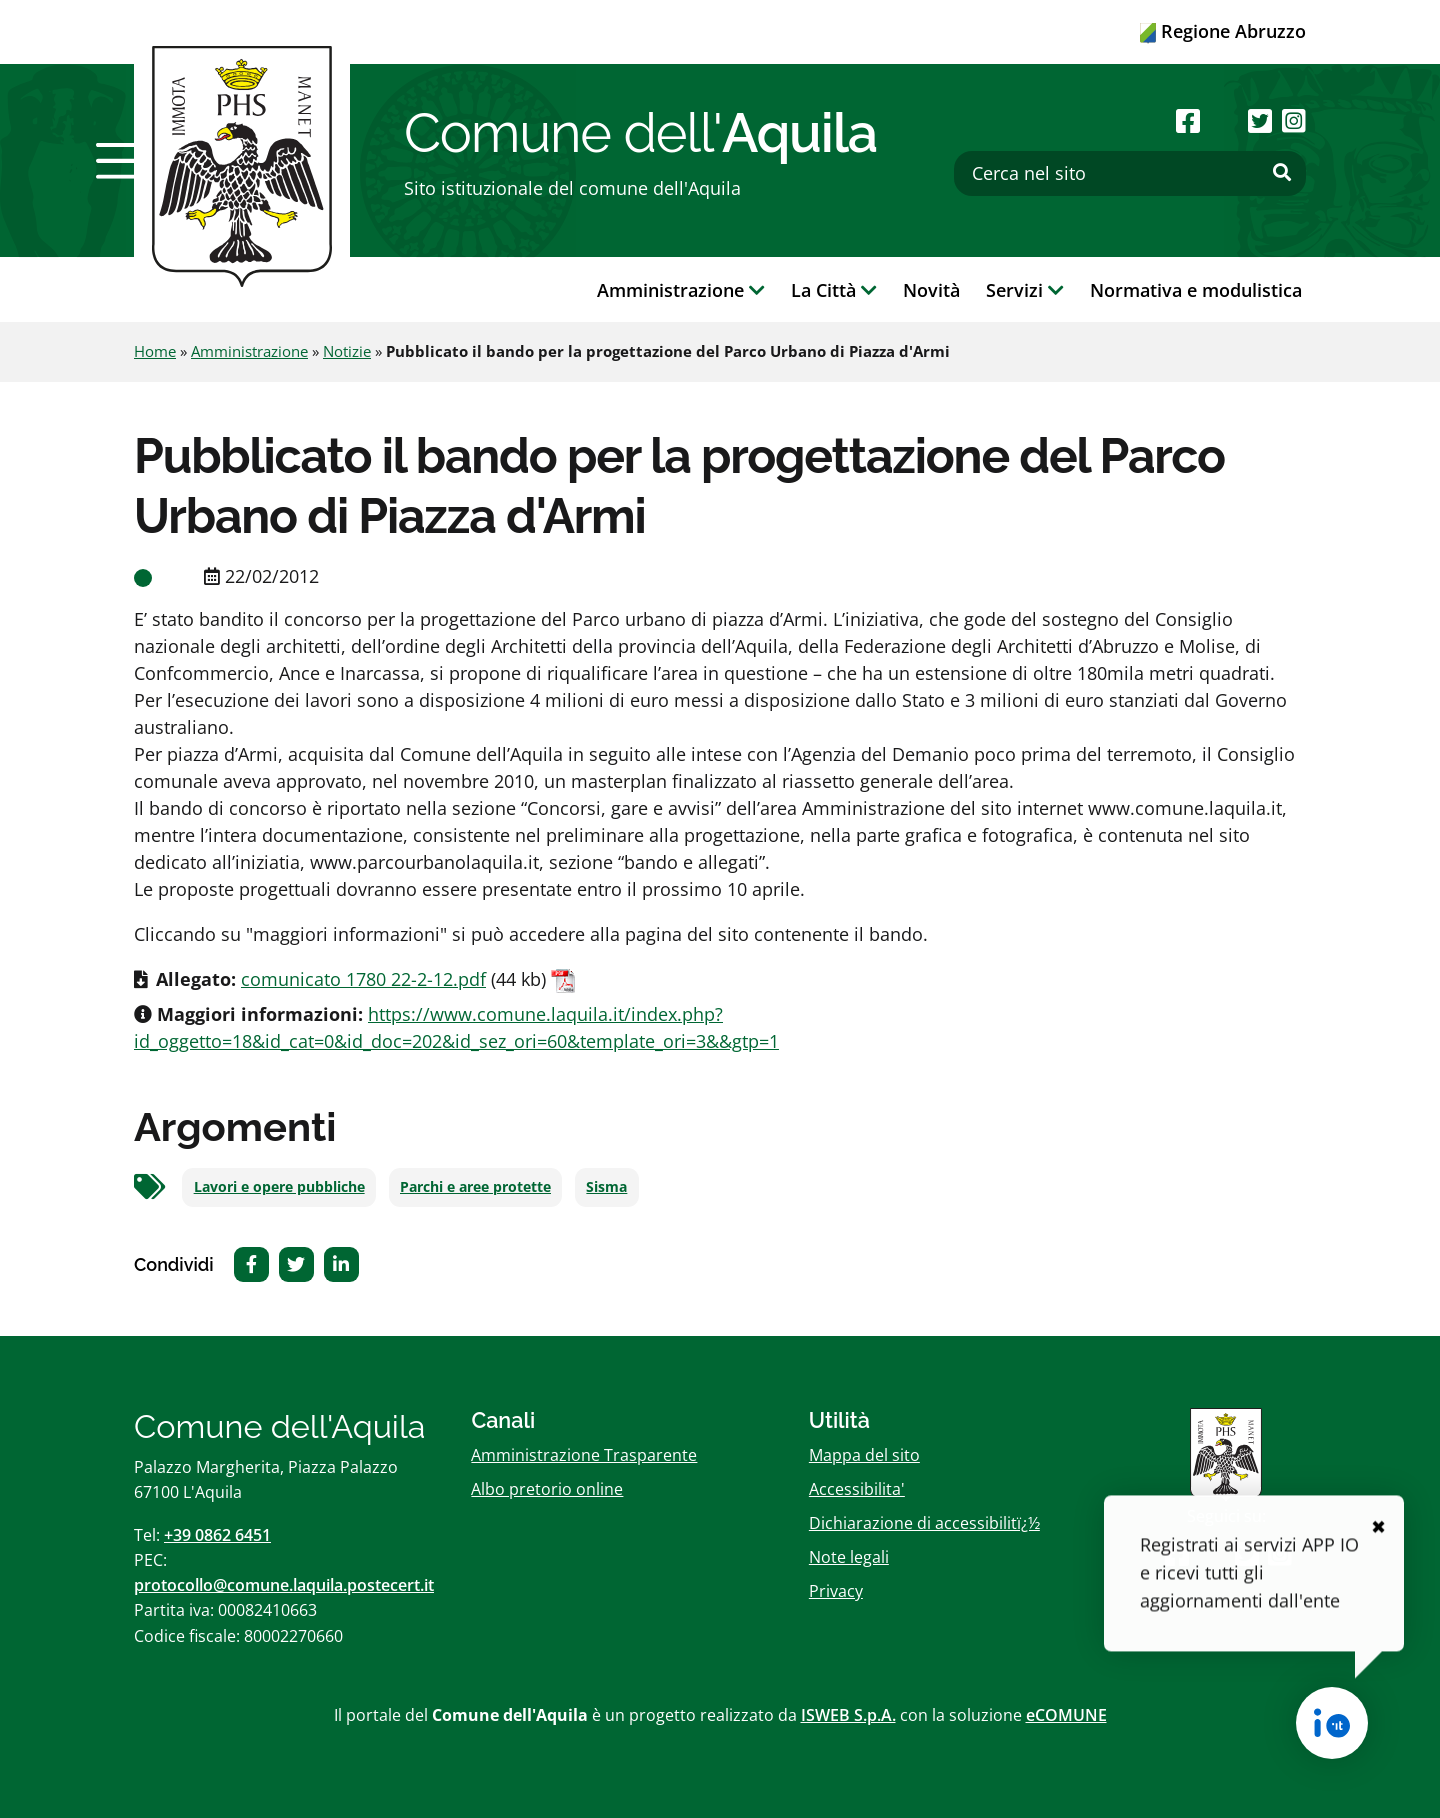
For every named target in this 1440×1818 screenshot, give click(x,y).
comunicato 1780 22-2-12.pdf (363, 979)
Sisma (606, 1187)
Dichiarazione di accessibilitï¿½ (924, 1523)
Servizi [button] (1025, 290)
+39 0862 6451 (217, 1535)
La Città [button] (834, 290)
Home (155, 351)
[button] (123, 161)
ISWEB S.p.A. (848, 1715)
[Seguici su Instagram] (1294, 120)
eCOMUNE (1066, 1715)
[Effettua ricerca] (1282, 173)
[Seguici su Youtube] (1223, 120)
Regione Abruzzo (1223, 31)
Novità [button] (931, 290)
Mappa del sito (864, 1455)
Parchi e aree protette (475, 1187)
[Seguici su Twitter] (1260, 120)
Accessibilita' (857, 1489)
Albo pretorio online (547, 1489)
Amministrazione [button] (681, 290)
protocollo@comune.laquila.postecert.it (284, 1585)
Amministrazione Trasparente (584, 1455)
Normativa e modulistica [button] (1196, 290)
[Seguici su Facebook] (1188, 120)
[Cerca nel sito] (1130, 173)
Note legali (849, 1557)
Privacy (836, 1591)
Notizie (347, 351)
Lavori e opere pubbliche (279, 1187)
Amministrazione (249, 351)
